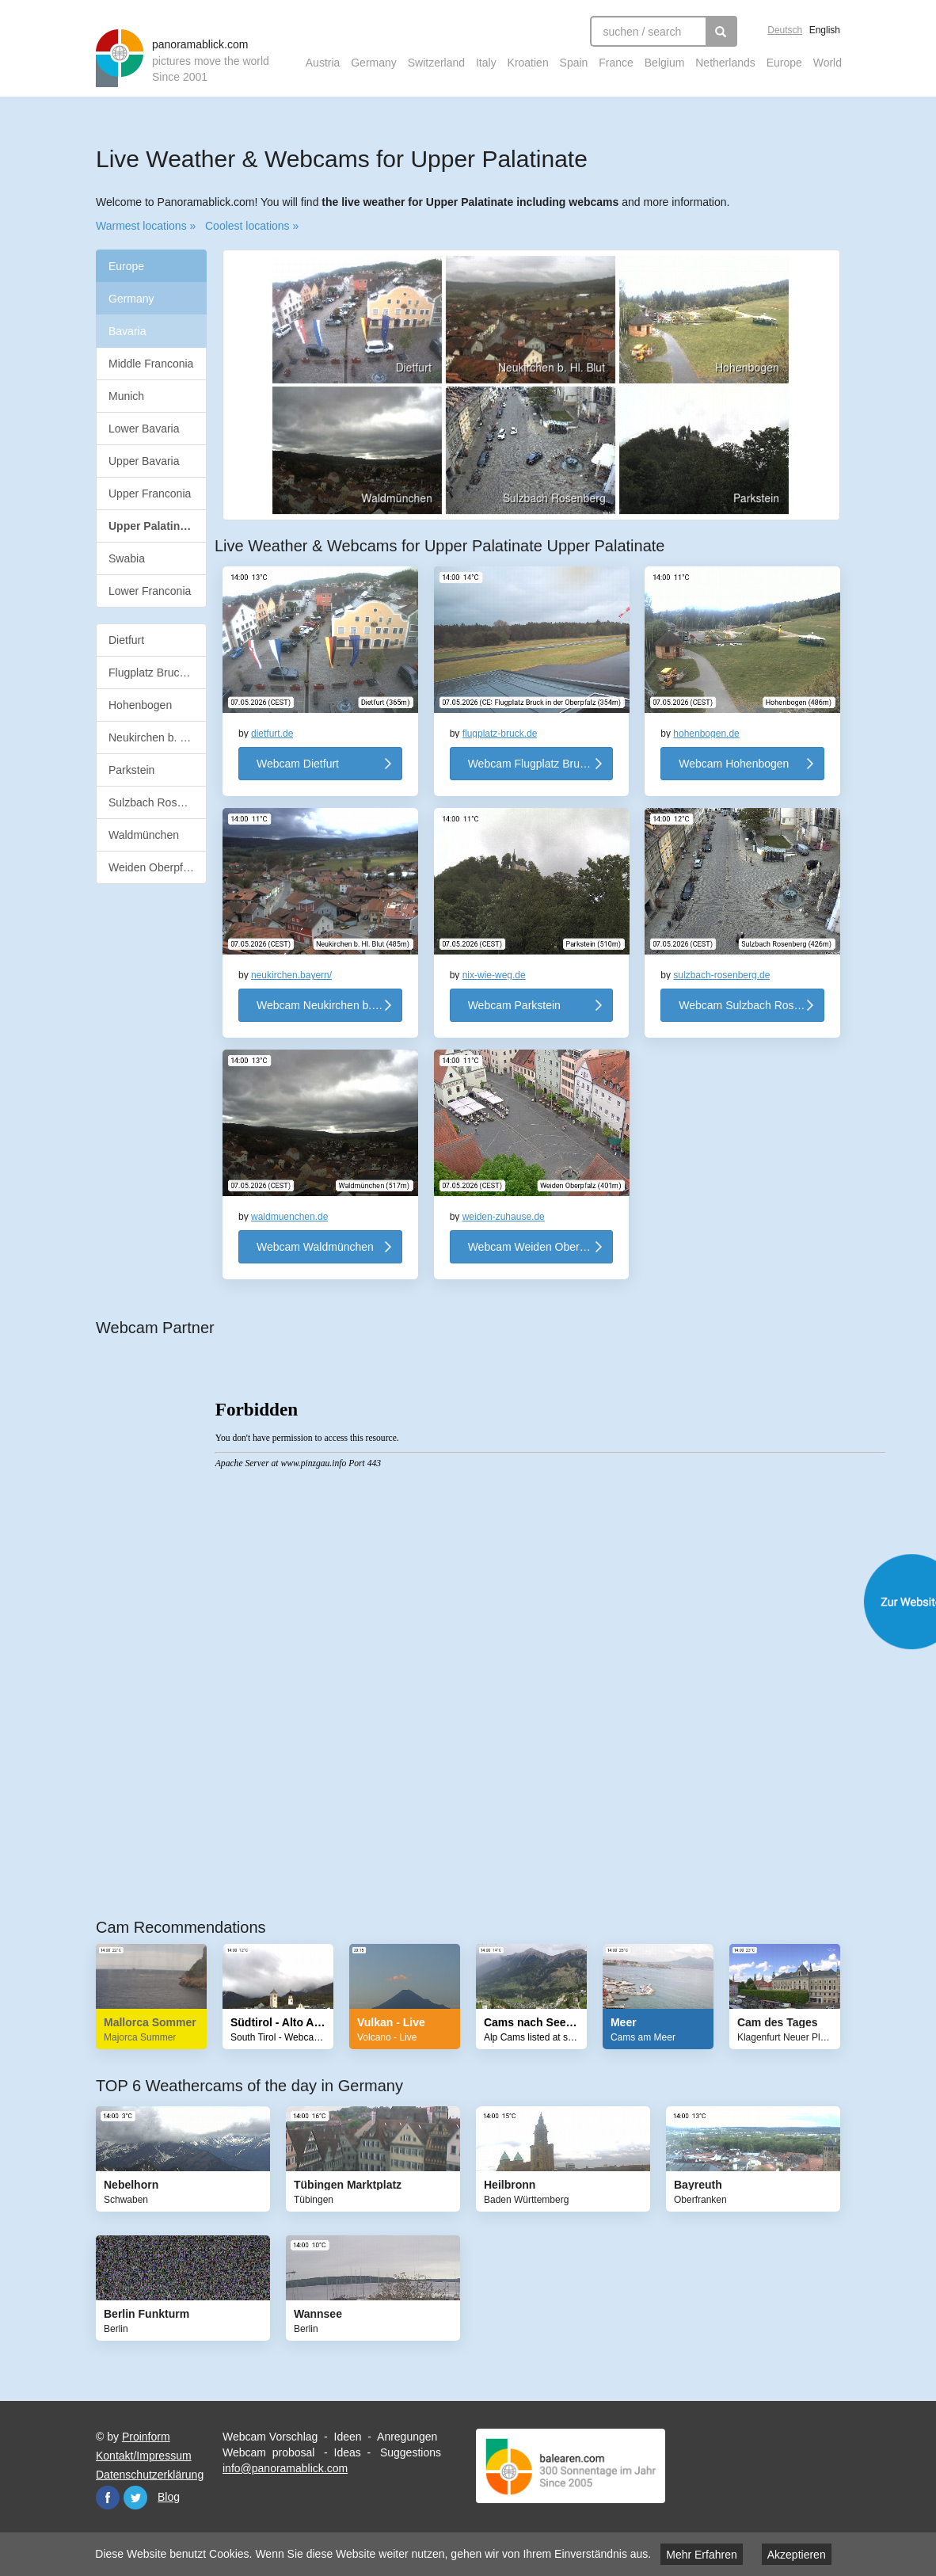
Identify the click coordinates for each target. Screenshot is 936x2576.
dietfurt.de (272, 733)
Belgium (665, 62)
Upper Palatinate (157, 526)
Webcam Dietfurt (298, 763)
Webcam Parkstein (514, 1005)
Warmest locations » (146, 225)
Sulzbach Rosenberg (157, 802)
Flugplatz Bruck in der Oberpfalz (157, 672)
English (824, 30)
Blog (169, 2496)
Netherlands (725, 62)
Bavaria (127, 331)
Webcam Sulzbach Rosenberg (751, 1005)
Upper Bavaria (144, 461)
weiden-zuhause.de (503, 1216)
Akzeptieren (796, 2554)
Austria (323, 62)
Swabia (126, 558)
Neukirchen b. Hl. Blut (157, 737)
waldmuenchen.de (289, 1216)
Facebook (108, 2497)
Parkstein (131, 770)
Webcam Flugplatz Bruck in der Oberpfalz (541, 763)
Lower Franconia (149, 591)
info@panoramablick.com (285, 2468)
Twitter (135, 2497)
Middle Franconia (150, 363)
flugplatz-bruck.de (500, 733)
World (827, 62)
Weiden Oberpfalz (152, 867)
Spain (574, 62)
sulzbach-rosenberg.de (721, 975)
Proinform (146, 2436)
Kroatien (528, 62)
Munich (126, 396)
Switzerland (436, 62)
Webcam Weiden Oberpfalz (535, 1246)
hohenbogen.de (706, 733)
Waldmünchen (143, 835)
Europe (784, 62)
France (616, 62)
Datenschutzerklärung (150, 2474)
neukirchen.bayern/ (291, 975)
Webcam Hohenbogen (734, 763)
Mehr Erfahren (701, 2554)
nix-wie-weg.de (494, 975)
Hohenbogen (140, 705)
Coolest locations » (252, 225)
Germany (374, 62)
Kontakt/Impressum (144, 2455)
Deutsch (784, 30)
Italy (486, 62)
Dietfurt (126, 640)
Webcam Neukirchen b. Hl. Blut (329, 1005)
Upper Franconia (149, 493)
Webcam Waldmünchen (315, 1246)
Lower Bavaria (144, 428)
